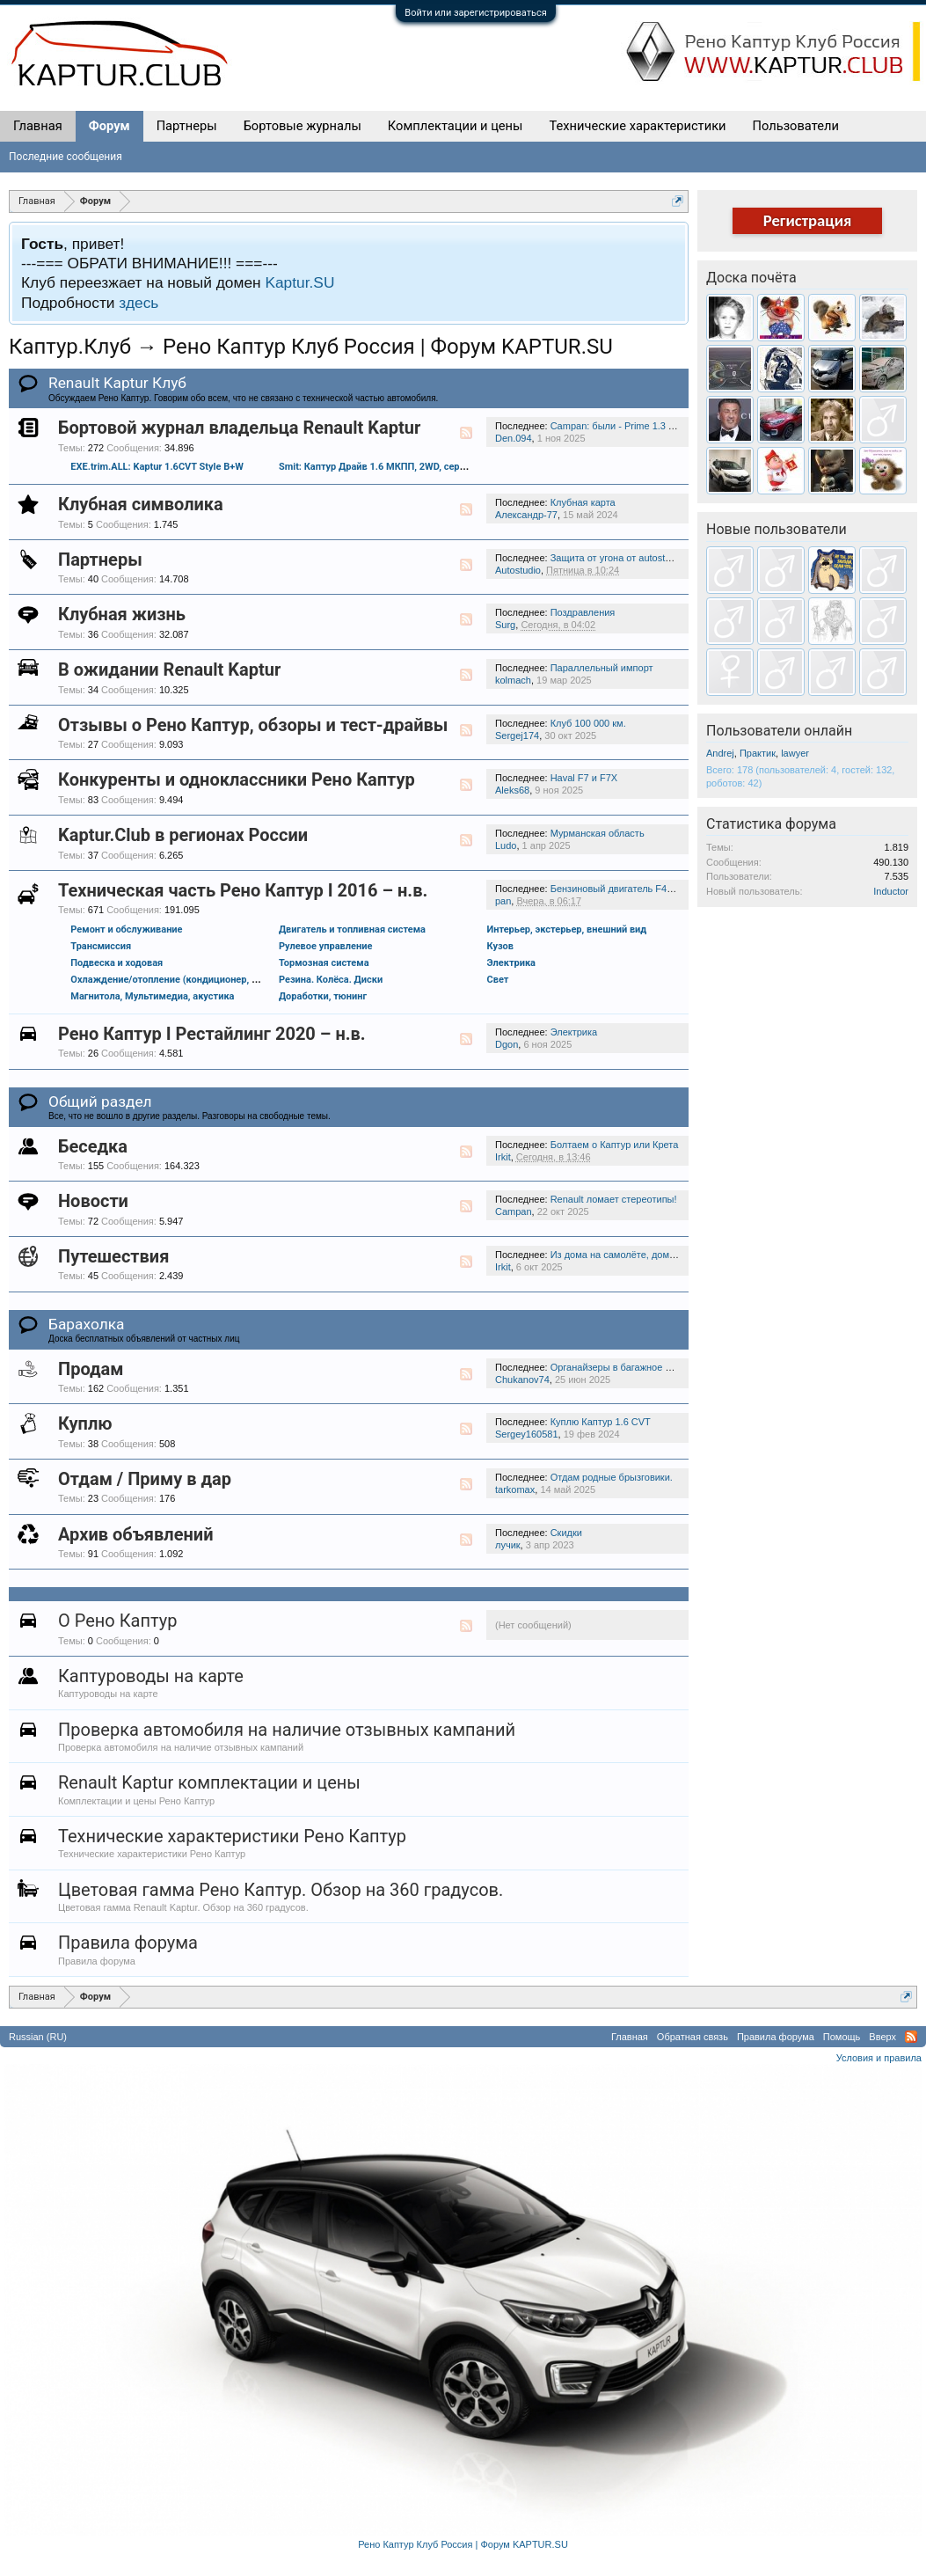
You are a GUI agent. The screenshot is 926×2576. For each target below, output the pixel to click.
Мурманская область (597, 833)
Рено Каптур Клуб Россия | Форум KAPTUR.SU (463, 2544)
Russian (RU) (38, 2036)
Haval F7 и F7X (583, 777)
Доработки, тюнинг (323, 996)
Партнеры (100, 559)
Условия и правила (879, 2058)
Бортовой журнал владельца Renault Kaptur (239, 427)
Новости (93, 1200)
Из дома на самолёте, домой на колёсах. (642, 1254)
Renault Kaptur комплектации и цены (209, 1782)
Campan (513, 1211)
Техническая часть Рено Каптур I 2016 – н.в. (242, 890)
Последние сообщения (65, 156)
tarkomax (515, 1489)
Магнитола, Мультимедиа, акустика (152, 996)
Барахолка (86, 1324)
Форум (109, 126)
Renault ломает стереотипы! (613, 1199)
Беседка (93, 1146)
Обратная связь (692, 2036)
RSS (466, 433)
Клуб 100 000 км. (588, 723)
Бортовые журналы (302, 126)
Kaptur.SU (299, 282)
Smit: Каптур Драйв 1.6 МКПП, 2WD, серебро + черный (402, 466)
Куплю (85, 1423)
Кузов (500, 946)
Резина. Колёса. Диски (331, 979)
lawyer (795, 753)
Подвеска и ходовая (116, 963)
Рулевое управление (325, 946)
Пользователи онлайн (779, 730)
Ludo (505, 845)
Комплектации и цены (455, 126)
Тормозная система (324, 963)
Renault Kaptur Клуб (117, 383)
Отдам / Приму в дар (144, 1478)
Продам (90, 1368)
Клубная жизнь (122, 614)
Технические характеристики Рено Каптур (232, 1836)
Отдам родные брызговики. (611, 1477)
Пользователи (796, 126)
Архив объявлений (135, 1534)
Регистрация (807, 220)
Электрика (511, 963)
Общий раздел (100, 1101)
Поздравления (583, 612)
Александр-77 (526, 514)
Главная (37, 126)
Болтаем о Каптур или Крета (614, 1144)
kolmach (513, 680)
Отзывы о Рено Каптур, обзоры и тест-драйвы (253, 724)
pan (503, 901)
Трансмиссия (100, 946)
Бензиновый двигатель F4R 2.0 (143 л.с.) (642, 888)
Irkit (503, 1157)
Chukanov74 (522, 1379)
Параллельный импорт (601, 667)
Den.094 (513, 438)
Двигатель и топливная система (352, 929)
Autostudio (518, 570)
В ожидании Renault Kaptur (169, 669)
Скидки (566, 1532)
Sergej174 (517, 735)
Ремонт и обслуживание (126, 929)
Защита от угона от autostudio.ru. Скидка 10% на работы (677, 558)
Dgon (506, 1044)
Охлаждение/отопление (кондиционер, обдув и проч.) (193, 979)
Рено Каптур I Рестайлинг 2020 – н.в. (212, 1033)
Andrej (720, 753)
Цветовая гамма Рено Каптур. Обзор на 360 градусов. (280, 1889)
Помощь (842, 2036)
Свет (498, 979)
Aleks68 (512, 790)
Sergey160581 (526, 1434)
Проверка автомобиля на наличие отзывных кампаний (286, 1729)
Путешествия (113, 1256)
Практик (758, 753)
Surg (505, 624)
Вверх (882, 2036)
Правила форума (128, 1942)
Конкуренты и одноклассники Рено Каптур (236, 779)
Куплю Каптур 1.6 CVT (600, 1421)
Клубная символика (140, 504)
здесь (138, 302)
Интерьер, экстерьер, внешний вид (567, 929)
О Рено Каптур (117, 1620)
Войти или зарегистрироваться (475, 12)
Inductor (890, 891)
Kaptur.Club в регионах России (183, 834)
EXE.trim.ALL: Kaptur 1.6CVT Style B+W (156, 466)
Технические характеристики (637, 126)
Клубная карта (583, 502)
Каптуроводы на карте (151, 1676)
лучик (508, 1545)
